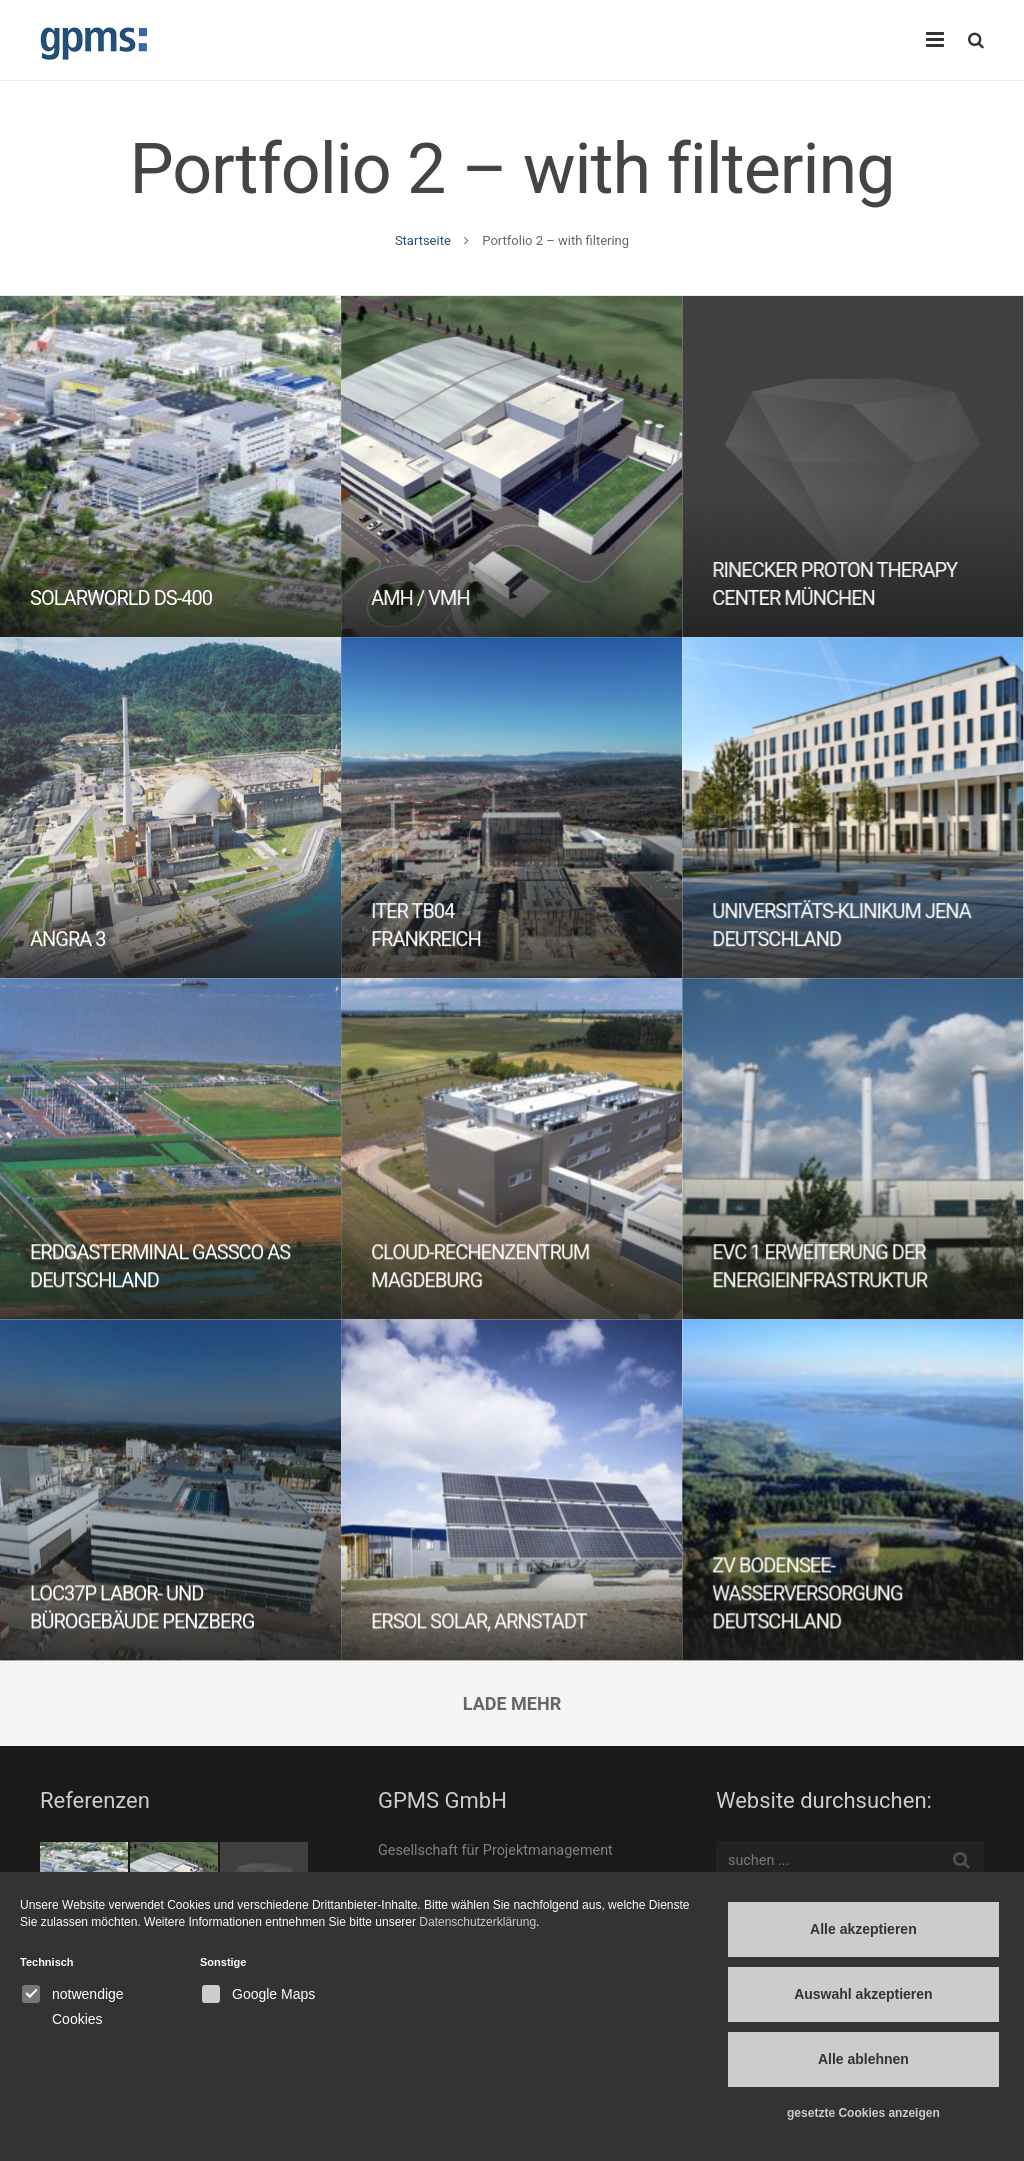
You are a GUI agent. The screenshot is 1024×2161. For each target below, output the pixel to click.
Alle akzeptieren (863, 1929)
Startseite (423, 240)
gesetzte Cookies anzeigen (863, 2113)
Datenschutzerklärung (477, 1922)
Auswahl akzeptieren (863, 1994)
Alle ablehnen (863, 2059)
